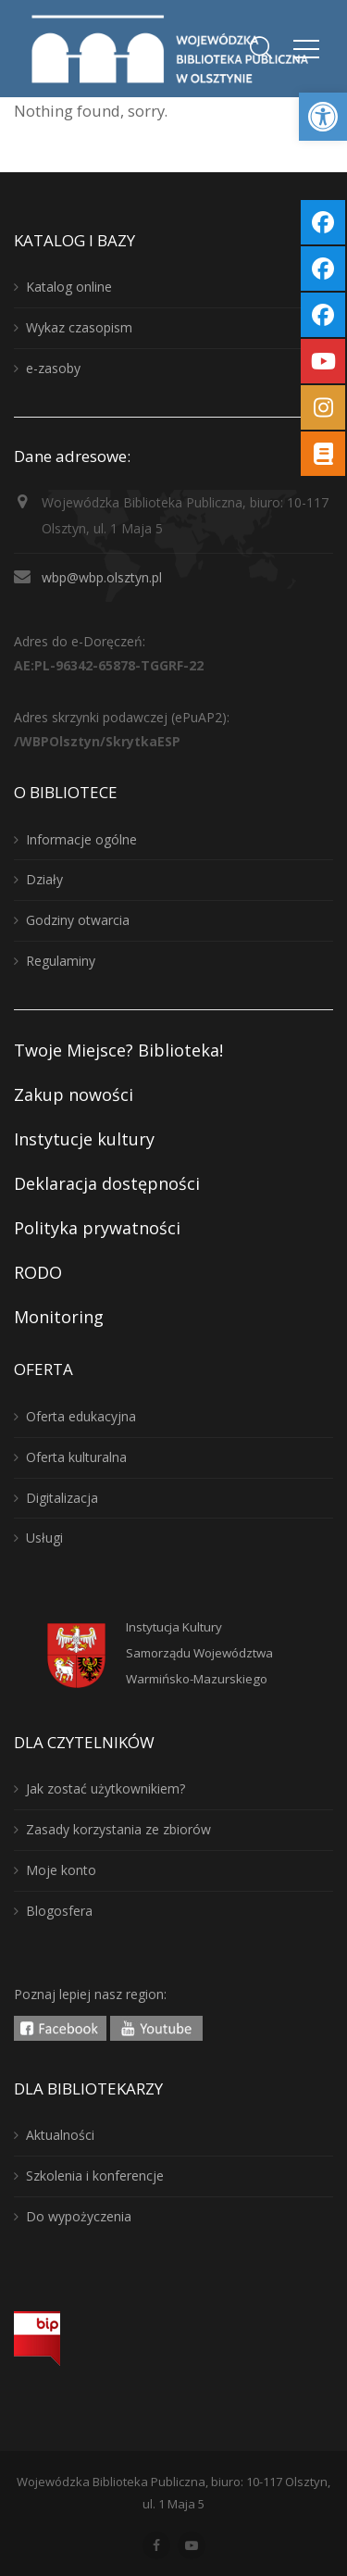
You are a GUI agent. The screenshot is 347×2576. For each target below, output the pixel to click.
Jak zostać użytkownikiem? (105, 1788)
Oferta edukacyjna (81, 1416)
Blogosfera (59, 1910)
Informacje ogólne (81, 839)
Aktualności (60, 2135)
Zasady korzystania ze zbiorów (118, 1829)
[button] (323, 117)
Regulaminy (60, 960)
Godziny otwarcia (78, 920)
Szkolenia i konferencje (95, 2175)
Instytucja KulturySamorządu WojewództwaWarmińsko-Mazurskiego (199, 1653)
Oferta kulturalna (76, 1457)
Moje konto (61, 1870)
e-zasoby (53, 368)
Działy (44, 879)
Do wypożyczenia (78, 2216)
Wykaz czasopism (79, 327)
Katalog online (69, 286)
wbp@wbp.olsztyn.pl (102, 577)
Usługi (44, 1537)
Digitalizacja (62, 1498)
